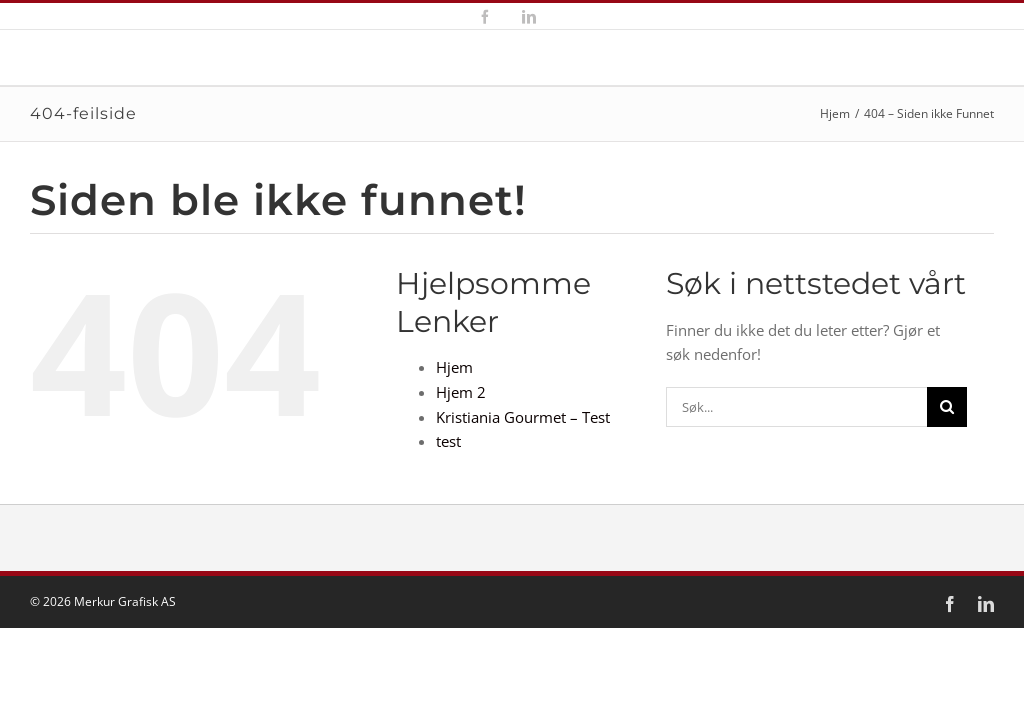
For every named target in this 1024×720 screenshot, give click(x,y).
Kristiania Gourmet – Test (523, 417)
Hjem (454, 367)
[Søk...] (796, 407)
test (448, 441)
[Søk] (947, 407)
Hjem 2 (461, 392)
